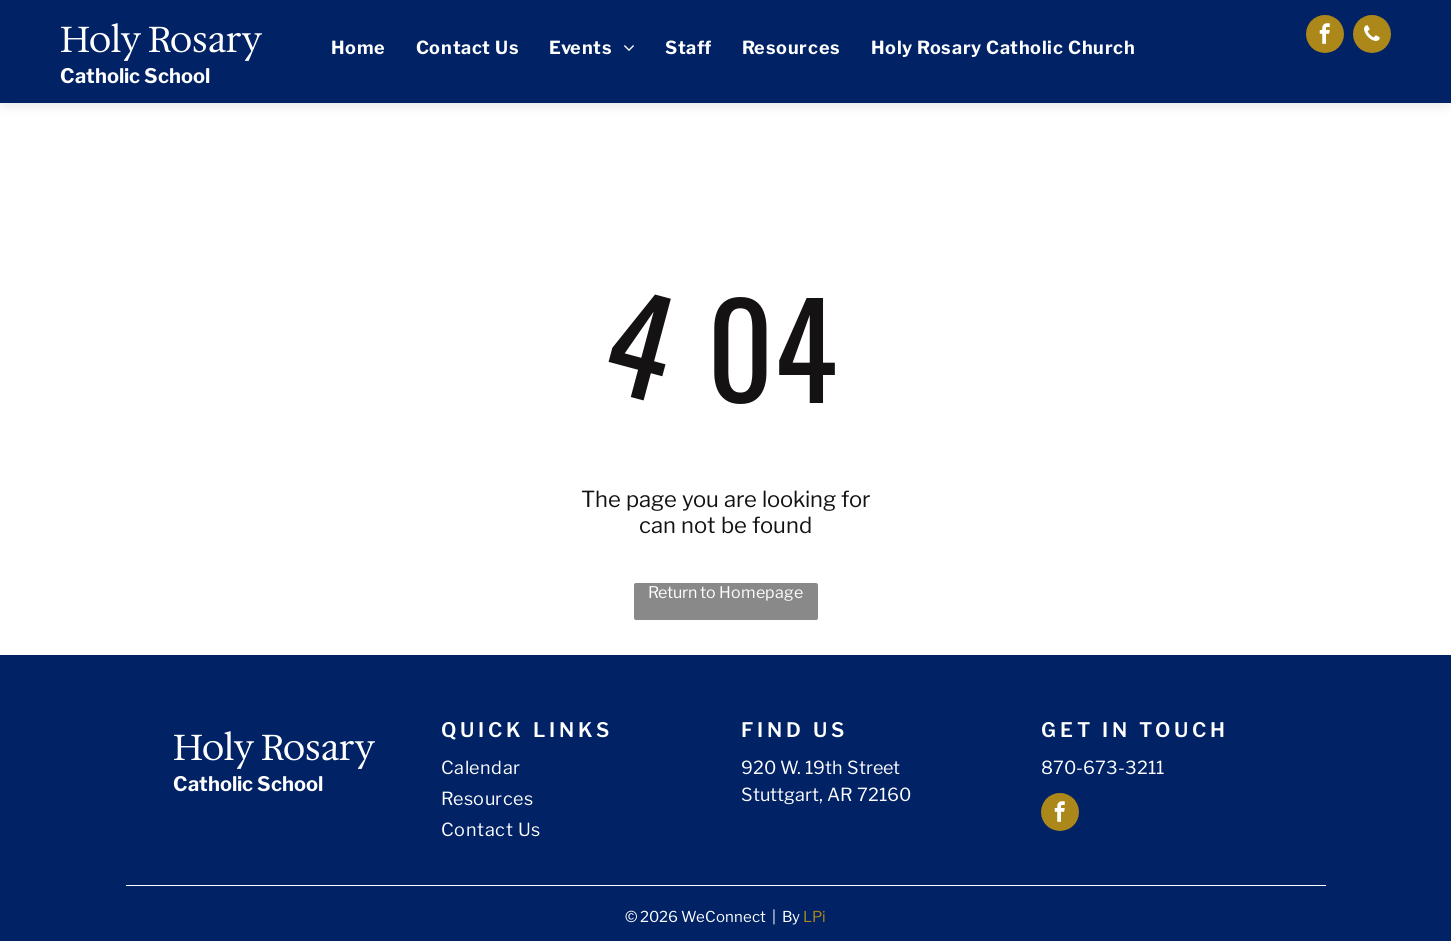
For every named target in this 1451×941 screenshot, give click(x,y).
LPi (814, 917)
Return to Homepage (725, 592)
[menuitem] (358, 47)
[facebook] (1325, 36)
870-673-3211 (1102, 767)
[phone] (1372, 36)
